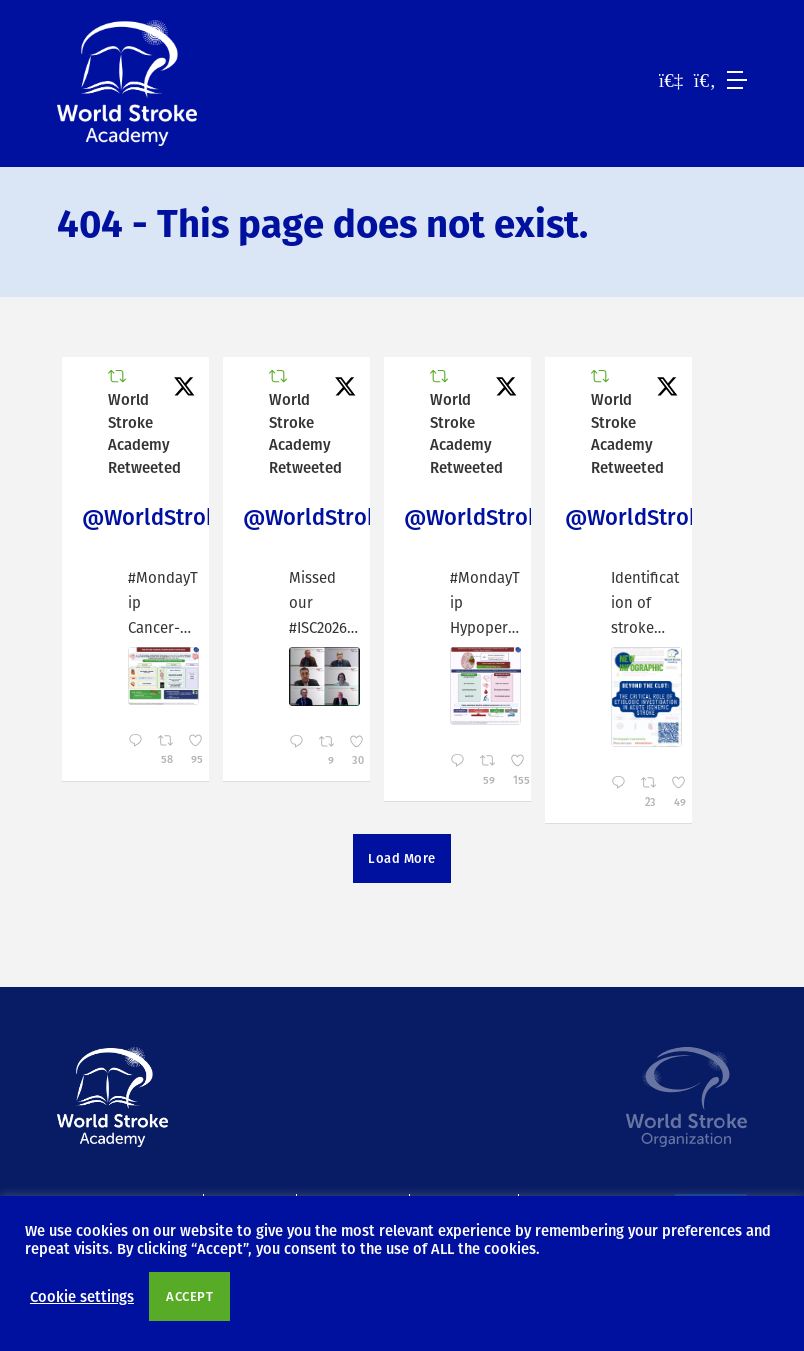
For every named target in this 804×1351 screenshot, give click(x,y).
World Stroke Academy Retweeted (144, 433)
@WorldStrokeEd (168, 516)
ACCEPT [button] (189, 1296)
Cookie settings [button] (82, 1296)
